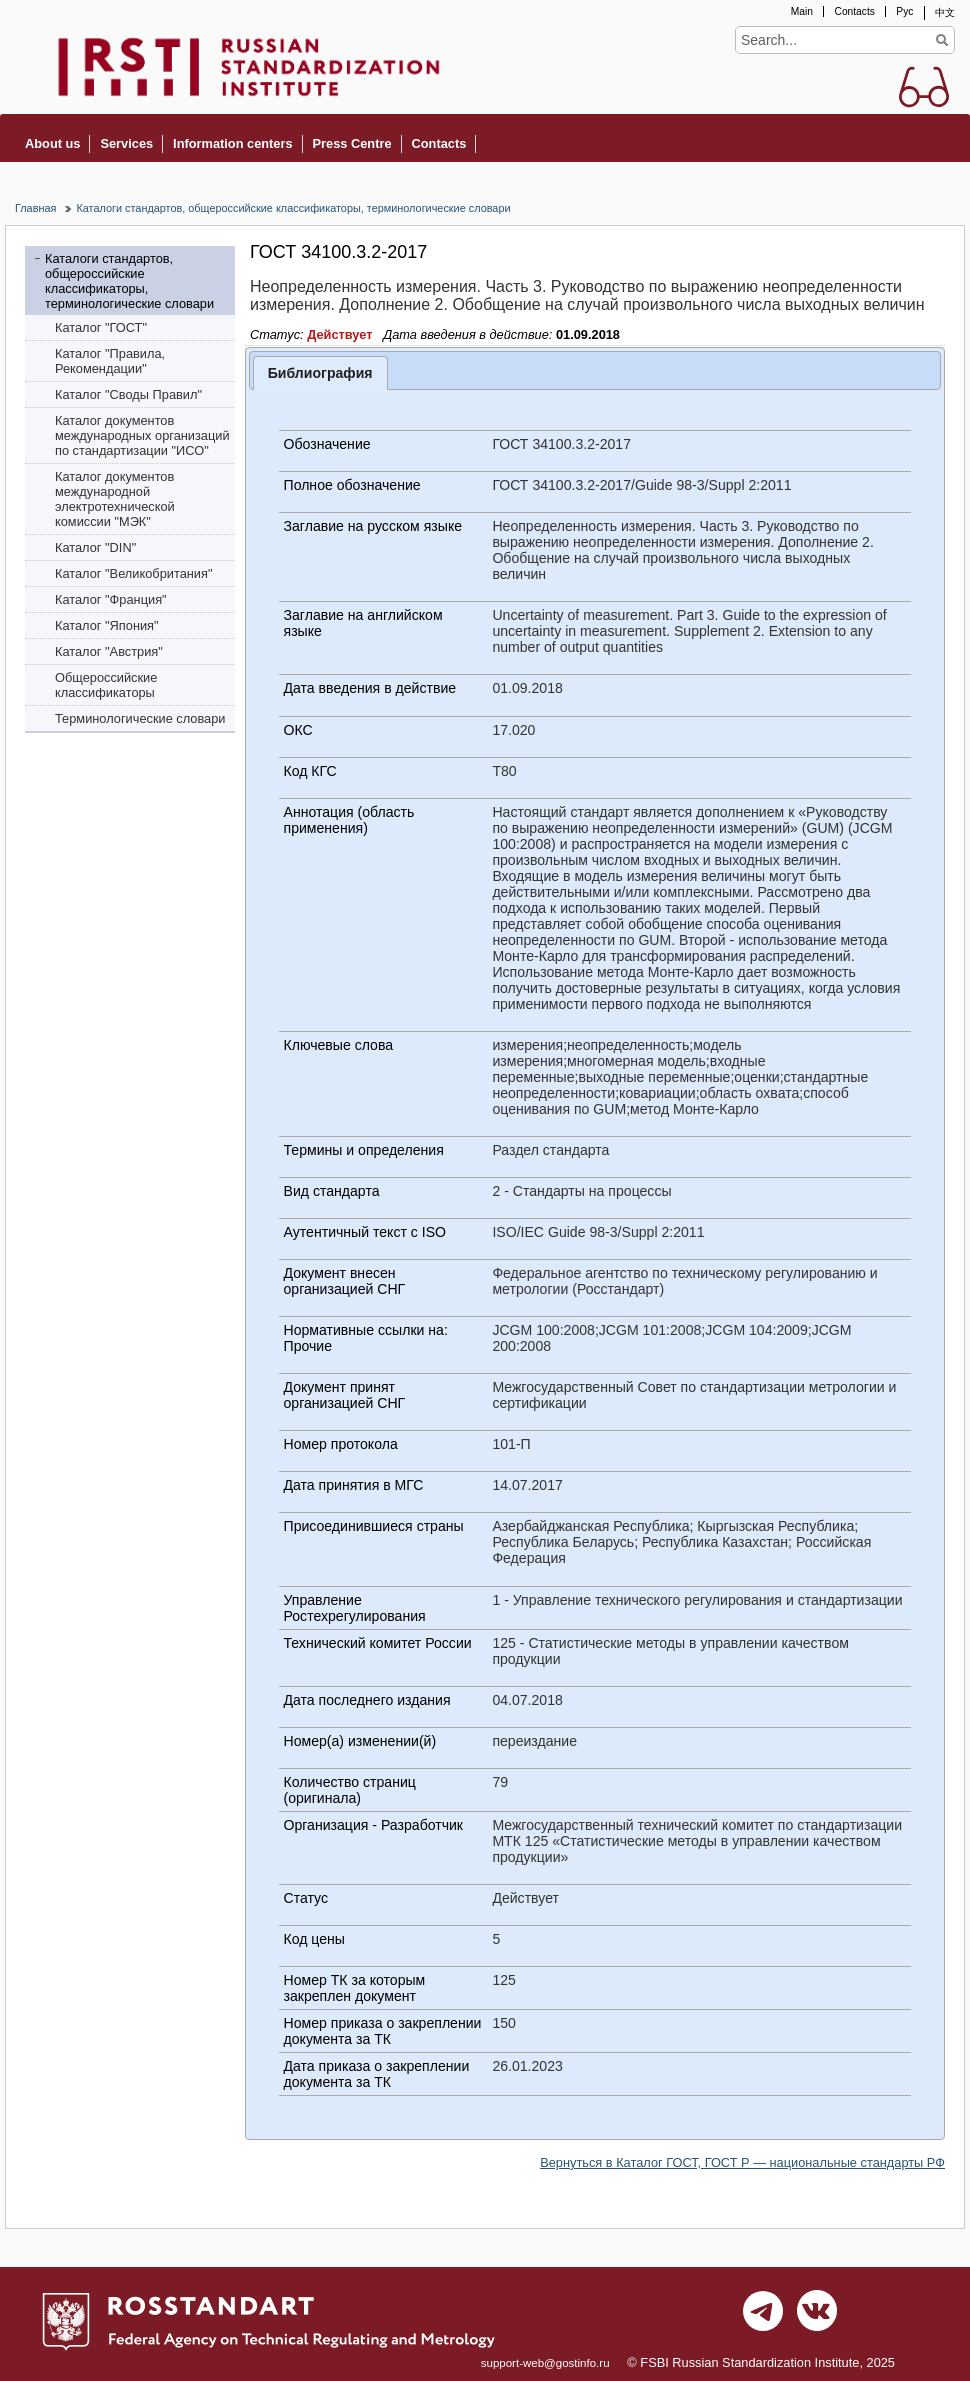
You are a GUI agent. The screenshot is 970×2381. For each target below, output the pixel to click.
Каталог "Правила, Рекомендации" (110, 361)
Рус (904, 11)
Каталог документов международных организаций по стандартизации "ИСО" (142, 435)
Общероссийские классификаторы (106, 685)
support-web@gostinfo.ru (545, 2363)
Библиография (320, 373)
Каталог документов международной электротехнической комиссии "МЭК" (115, 499)
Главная (35, 208)
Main (802, 11)
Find (941, 40)
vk (817, 2316)
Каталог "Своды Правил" (128, 394)
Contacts (854, 11)
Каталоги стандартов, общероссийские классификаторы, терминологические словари (293, 208)
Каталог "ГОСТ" (101, 327)
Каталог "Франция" (111, 599)
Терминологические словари (140, 718)
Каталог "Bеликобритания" (133, 573)
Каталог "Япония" (107, 625)
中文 (945, 12)
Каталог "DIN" (95, 547)
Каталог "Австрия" (109, 651)
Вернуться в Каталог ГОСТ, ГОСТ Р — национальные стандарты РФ (742, 2162)
